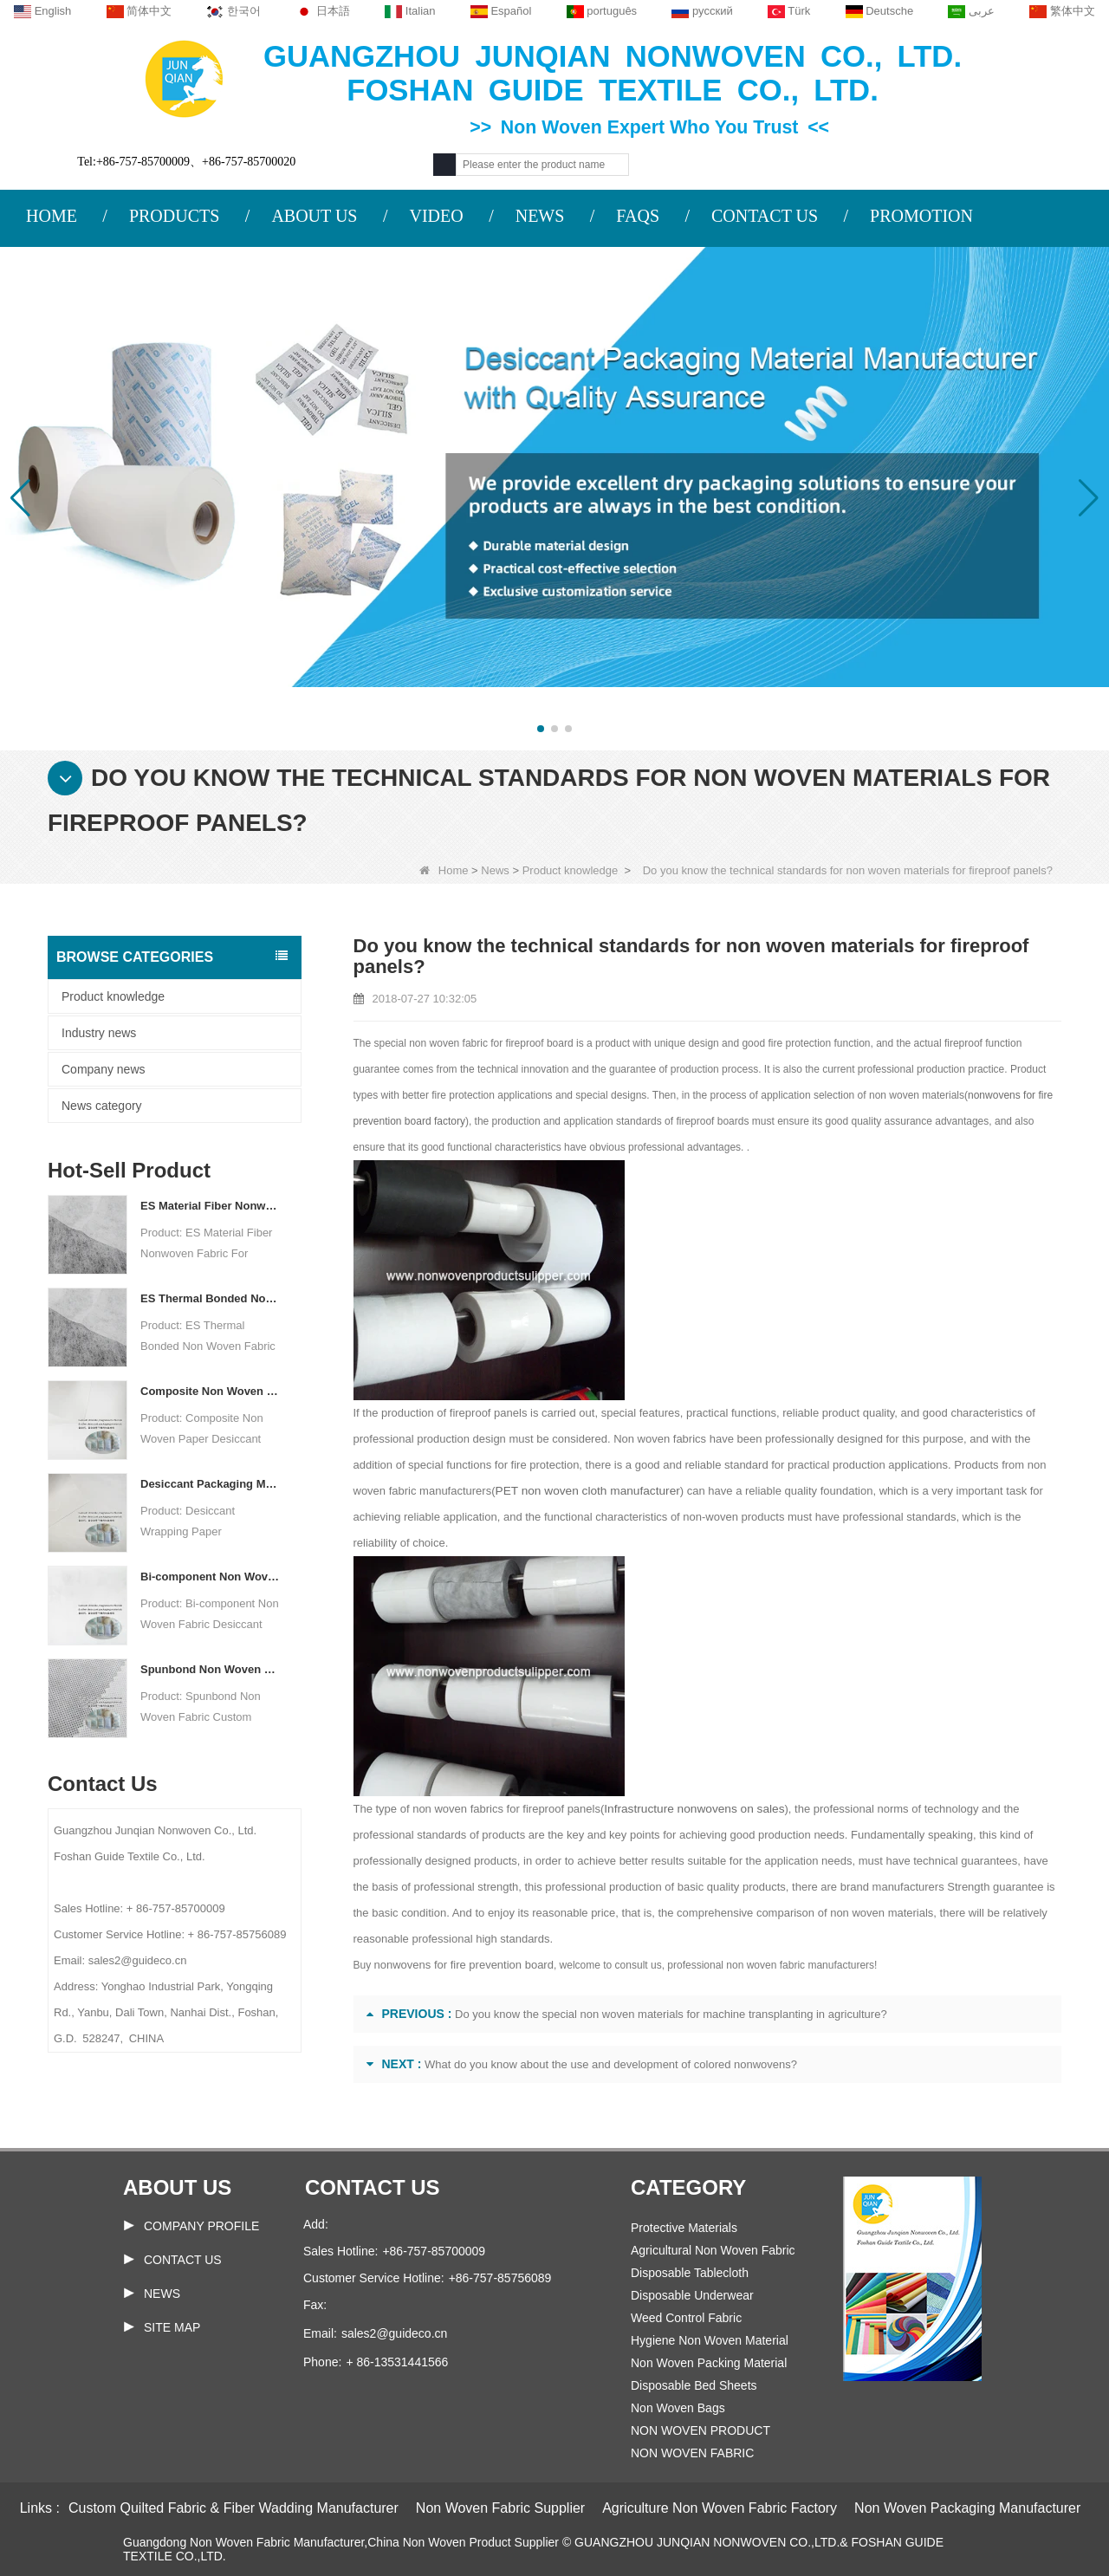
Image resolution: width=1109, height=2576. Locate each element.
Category (688, 2187)
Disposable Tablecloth (690, 2273)
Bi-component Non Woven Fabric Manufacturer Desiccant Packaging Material (210, 1576)
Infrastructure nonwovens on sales (689, 1808)
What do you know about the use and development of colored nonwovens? (611, 2064)
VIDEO (436, 215)
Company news (104, 1069)
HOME (51, 215)
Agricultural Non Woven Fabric (713, 2250)
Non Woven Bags (678, 2408)
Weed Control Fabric (686, 2318)
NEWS (540, 215)
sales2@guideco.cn (394, 2333)
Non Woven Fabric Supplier (500, 2508)
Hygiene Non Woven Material (709, 2340)
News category (102, 1106)
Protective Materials (684, 2228)
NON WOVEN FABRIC (692, 2453)
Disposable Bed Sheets (694, 2385)
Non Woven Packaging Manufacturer (967, 2508)
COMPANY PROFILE (201, 2226)
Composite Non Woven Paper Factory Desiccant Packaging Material (210, 1391)
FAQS (637, 215)
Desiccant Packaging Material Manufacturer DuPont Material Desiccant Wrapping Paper (210, 1483)
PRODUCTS (174, 215)
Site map (172, 2327)
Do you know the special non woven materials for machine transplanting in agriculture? (671, 2014)
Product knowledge (570, 870)
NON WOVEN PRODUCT (700, 2430)
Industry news (99, 1033)
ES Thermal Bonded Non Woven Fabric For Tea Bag (210, 1298)
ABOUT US (314, 215)
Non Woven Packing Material (709, 2363)
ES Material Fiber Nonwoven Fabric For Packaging (210, 1205)
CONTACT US (764, 215)
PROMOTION (921, 215)
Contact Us (183, 2260)
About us (177, 2187)
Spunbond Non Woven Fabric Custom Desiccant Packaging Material (210, 1669)
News (495, 870)
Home (444, 870)
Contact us (372, 2187)
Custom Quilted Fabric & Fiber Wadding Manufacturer (233, 2508)
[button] (540, 728)
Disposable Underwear (692, 2295)
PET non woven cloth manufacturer (583, 1490)
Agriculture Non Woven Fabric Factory (719, 2508)
